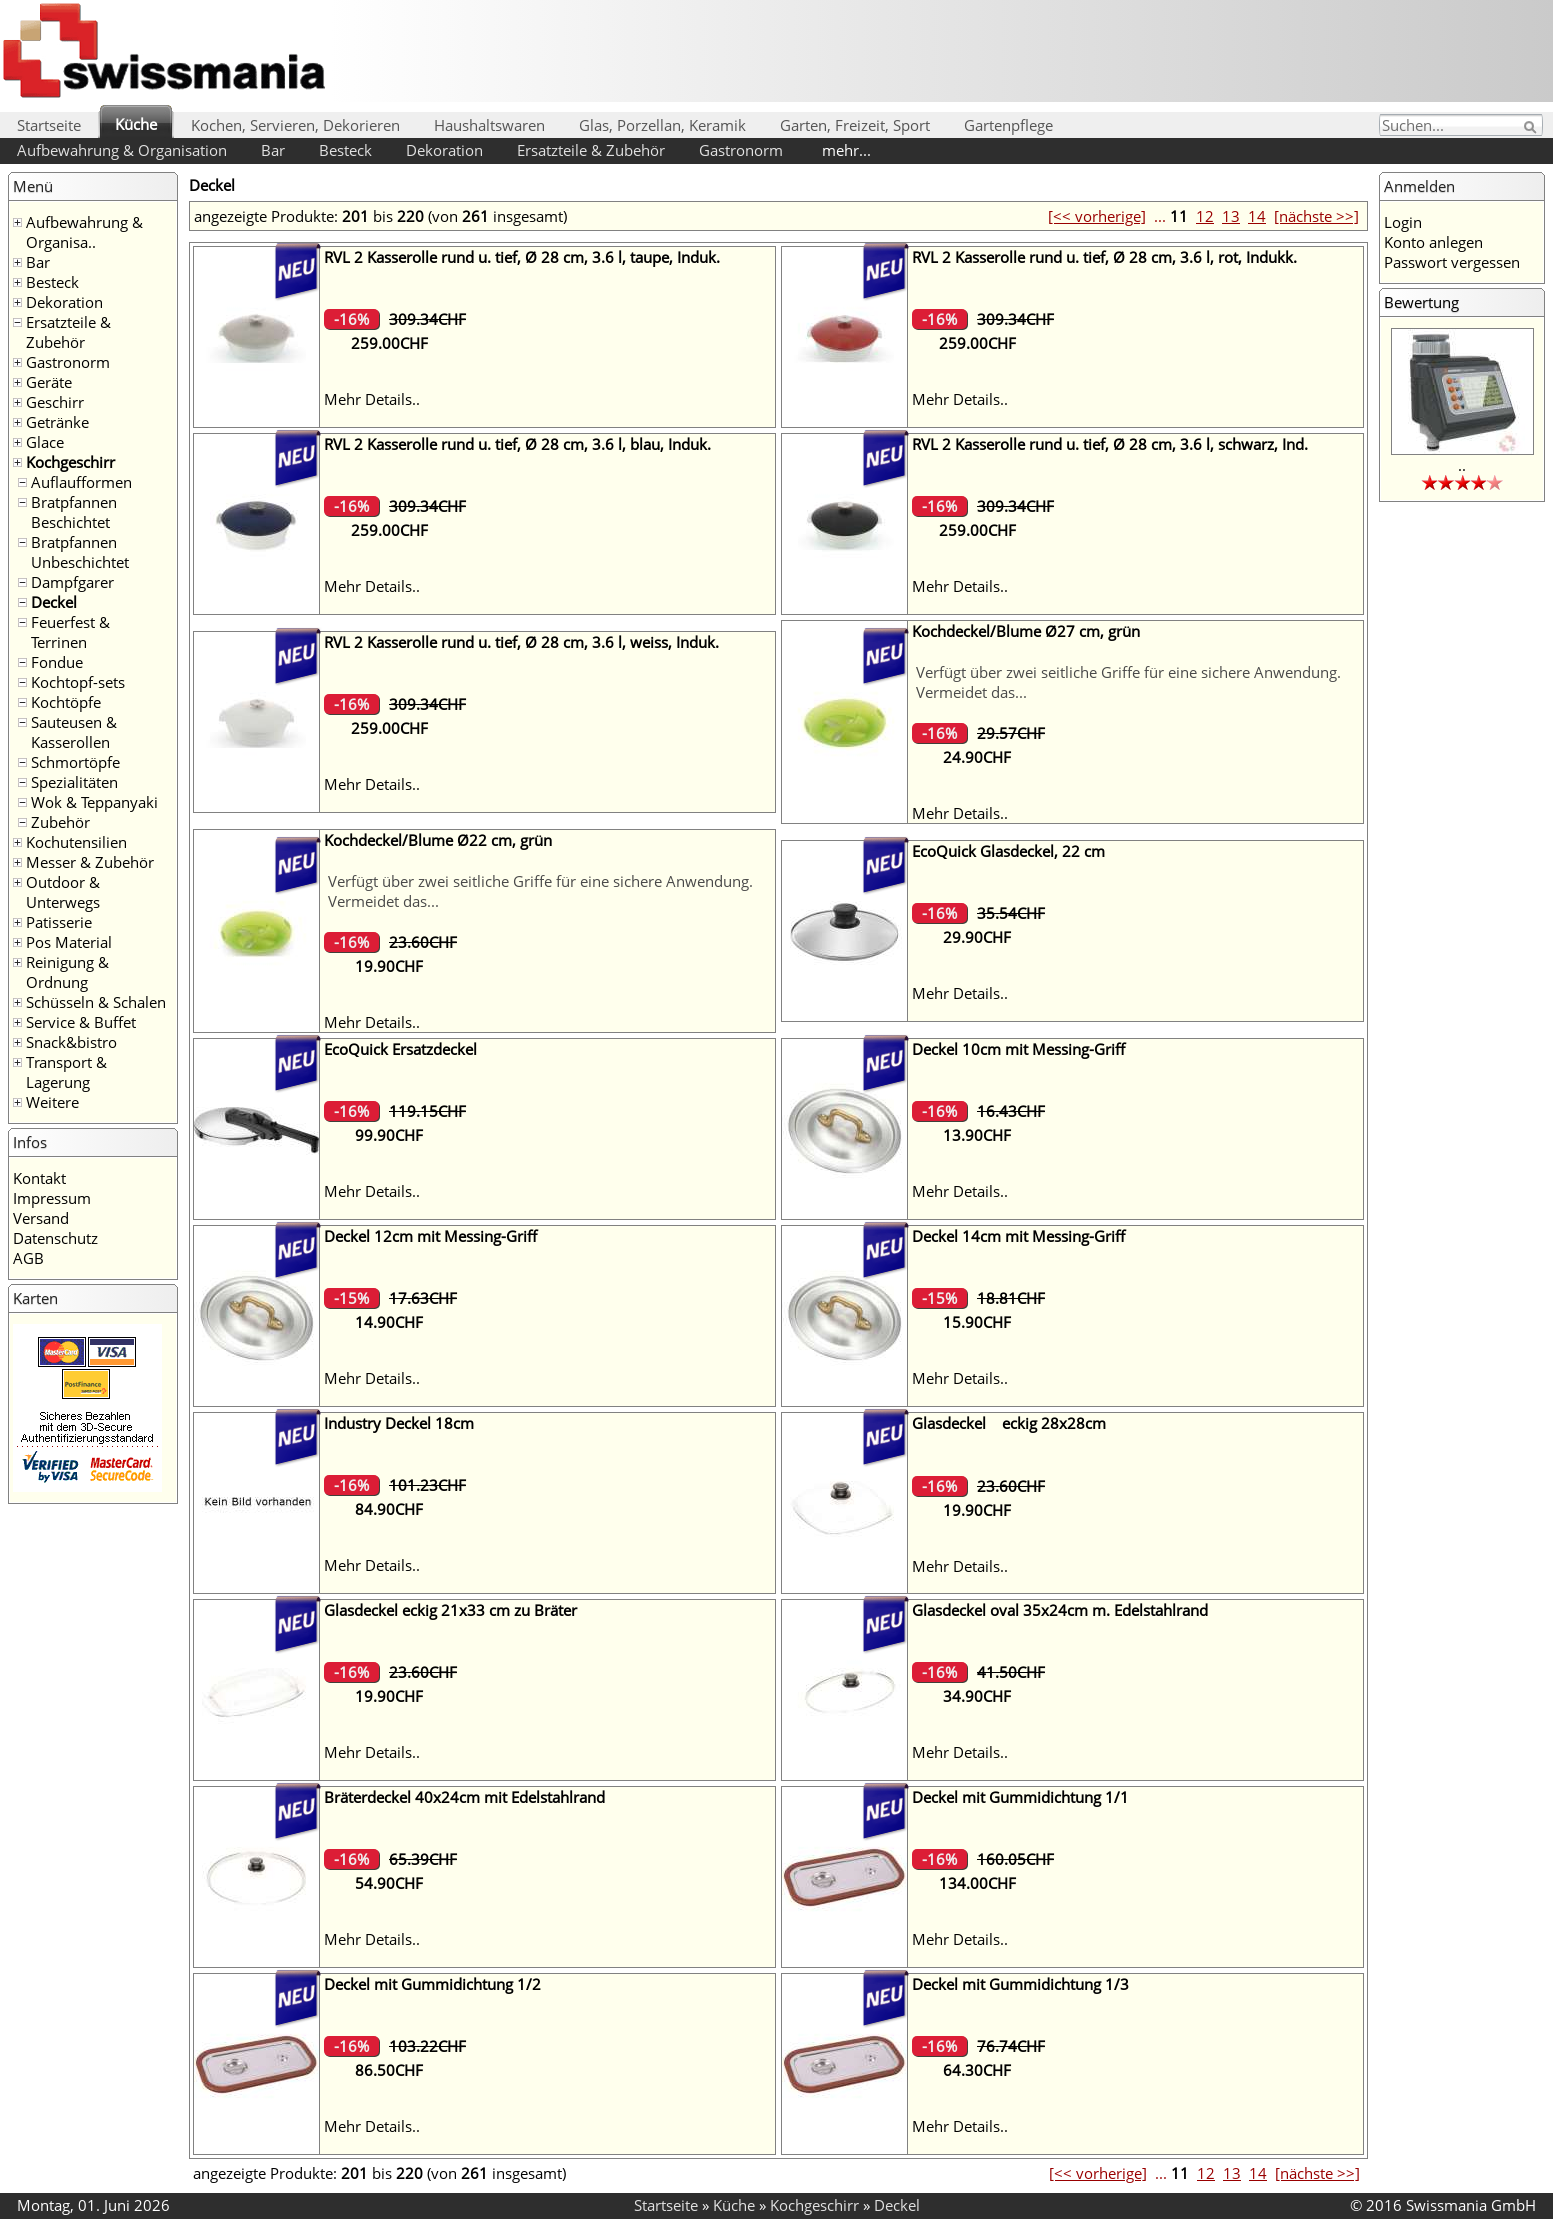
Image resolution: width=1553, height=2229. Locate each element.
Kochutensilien (76, 842)
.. (1462, 465)
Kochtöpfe (66, 702)
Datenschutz (55, 1238)
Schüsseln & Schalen (96, 1002)
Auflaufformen (81, 482)
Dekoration (444, 150)
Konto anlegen (1433, 242)
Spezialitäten (74, 782)
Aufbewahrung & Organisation (122, 150)
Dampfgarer (72, 582)
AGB (28, 1258)
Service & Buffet (81, 1022)
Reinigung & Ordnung (67, 972)
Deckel (54, 602)
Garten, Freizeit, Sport (855, 125)
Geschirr (55, 402)
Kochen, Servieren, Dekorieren (295, 125)
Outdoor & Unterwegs (63, 892)
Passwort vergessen (1452, 262)
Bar (273, 150)
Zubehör (60, 822)
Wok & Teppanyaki (94, 802)
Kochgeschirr (70, 462)
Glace (45, 442)
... (1160, 216)
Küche (136, 124)
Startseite (49, 125)
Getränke (57, 422)
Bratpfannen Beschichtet (74, 512)
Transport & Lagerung (66, 1072)
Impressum (52, 1198)
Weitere (52, 1102)
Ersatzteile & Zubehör (591, 150)
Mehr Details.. (372, 399)
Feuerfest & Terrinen (70, 632)
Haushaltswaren (489, 125)
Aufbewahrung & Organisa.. (84, 232)
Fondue (57, 662)
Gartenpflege (1008, 125)
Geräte (49, 382)
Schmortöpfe (75, 762)
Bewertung (1421, 302)
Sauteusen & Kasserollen (74, 732)
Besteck (345, 150)
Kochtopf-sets (78, 682)
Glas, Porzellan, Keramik (662, 125)
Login (1403, 222)
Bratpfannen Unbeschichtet (80, 552)
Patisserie (59, 922)
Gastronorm (741, 150)
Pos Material (69, 942)
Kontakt (39, 1178)
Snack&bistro (71, 1042)
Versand (41, 1218)
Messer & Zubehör (90, 862)
